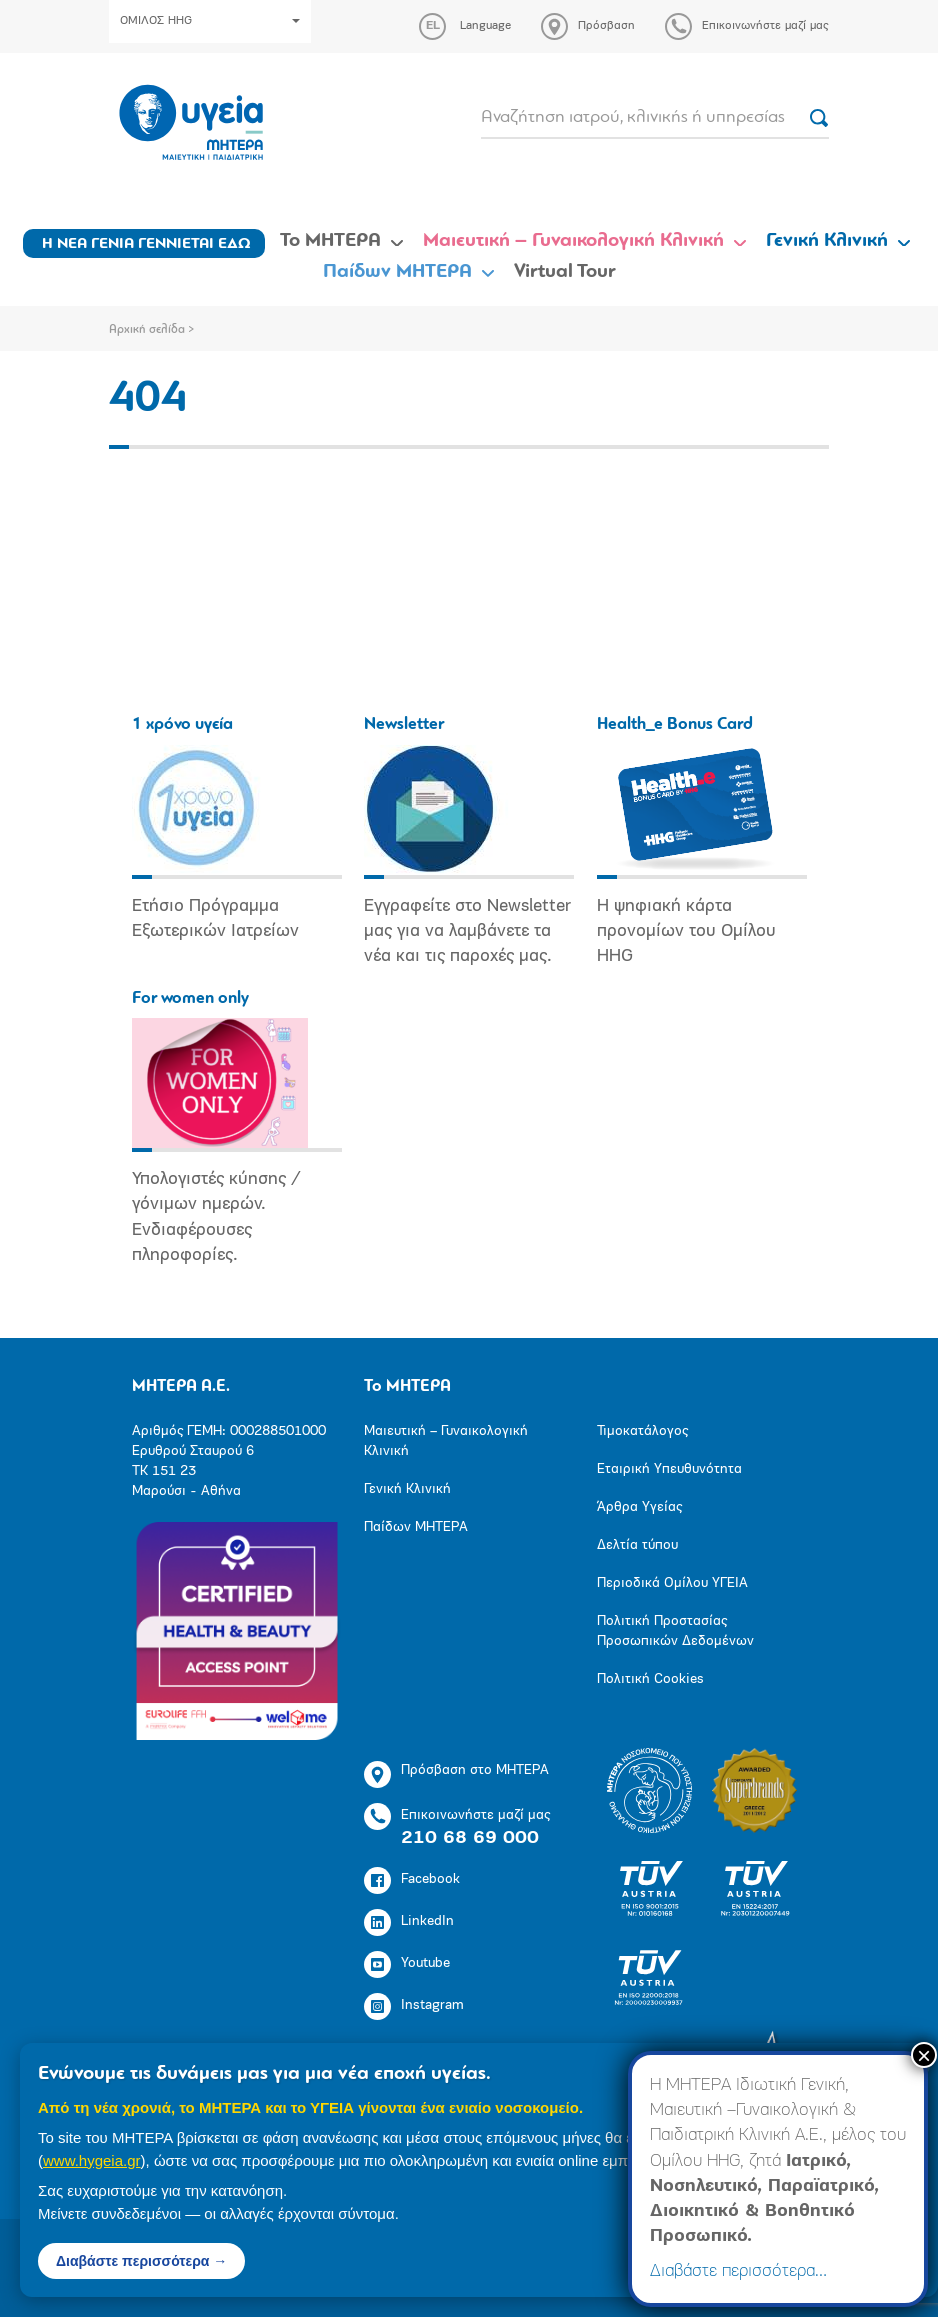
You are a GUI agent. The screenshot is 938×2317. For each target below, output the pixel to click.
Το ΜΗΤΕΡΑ (330, 241)
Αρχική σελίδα (147, 330)
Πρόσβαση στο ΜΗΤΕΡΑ (456, 1774)
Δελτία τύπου (637, 1545)
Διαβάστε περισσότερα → (141, 2261)
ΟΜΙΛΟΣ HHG (210, 21)
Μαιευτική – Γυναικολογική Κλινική (573, 241)
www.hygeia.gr (92, 2160)
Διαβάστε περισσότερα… (738, 2271)
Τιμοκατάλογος (642, 1431)
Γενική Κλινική (827, 241)
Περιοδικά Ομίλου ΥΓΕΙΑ (672, 1583)
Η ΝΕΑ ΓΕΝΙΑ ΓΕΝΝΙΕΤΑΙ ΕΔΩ (146, 244)
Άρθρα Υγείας (639, 1507)
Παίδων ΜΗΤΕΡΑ (397, 272)
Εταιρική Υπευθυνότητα (669, 1469)
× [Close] (924, 2055)
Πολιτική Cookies (650, 1679)
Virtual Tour (565, 272)
